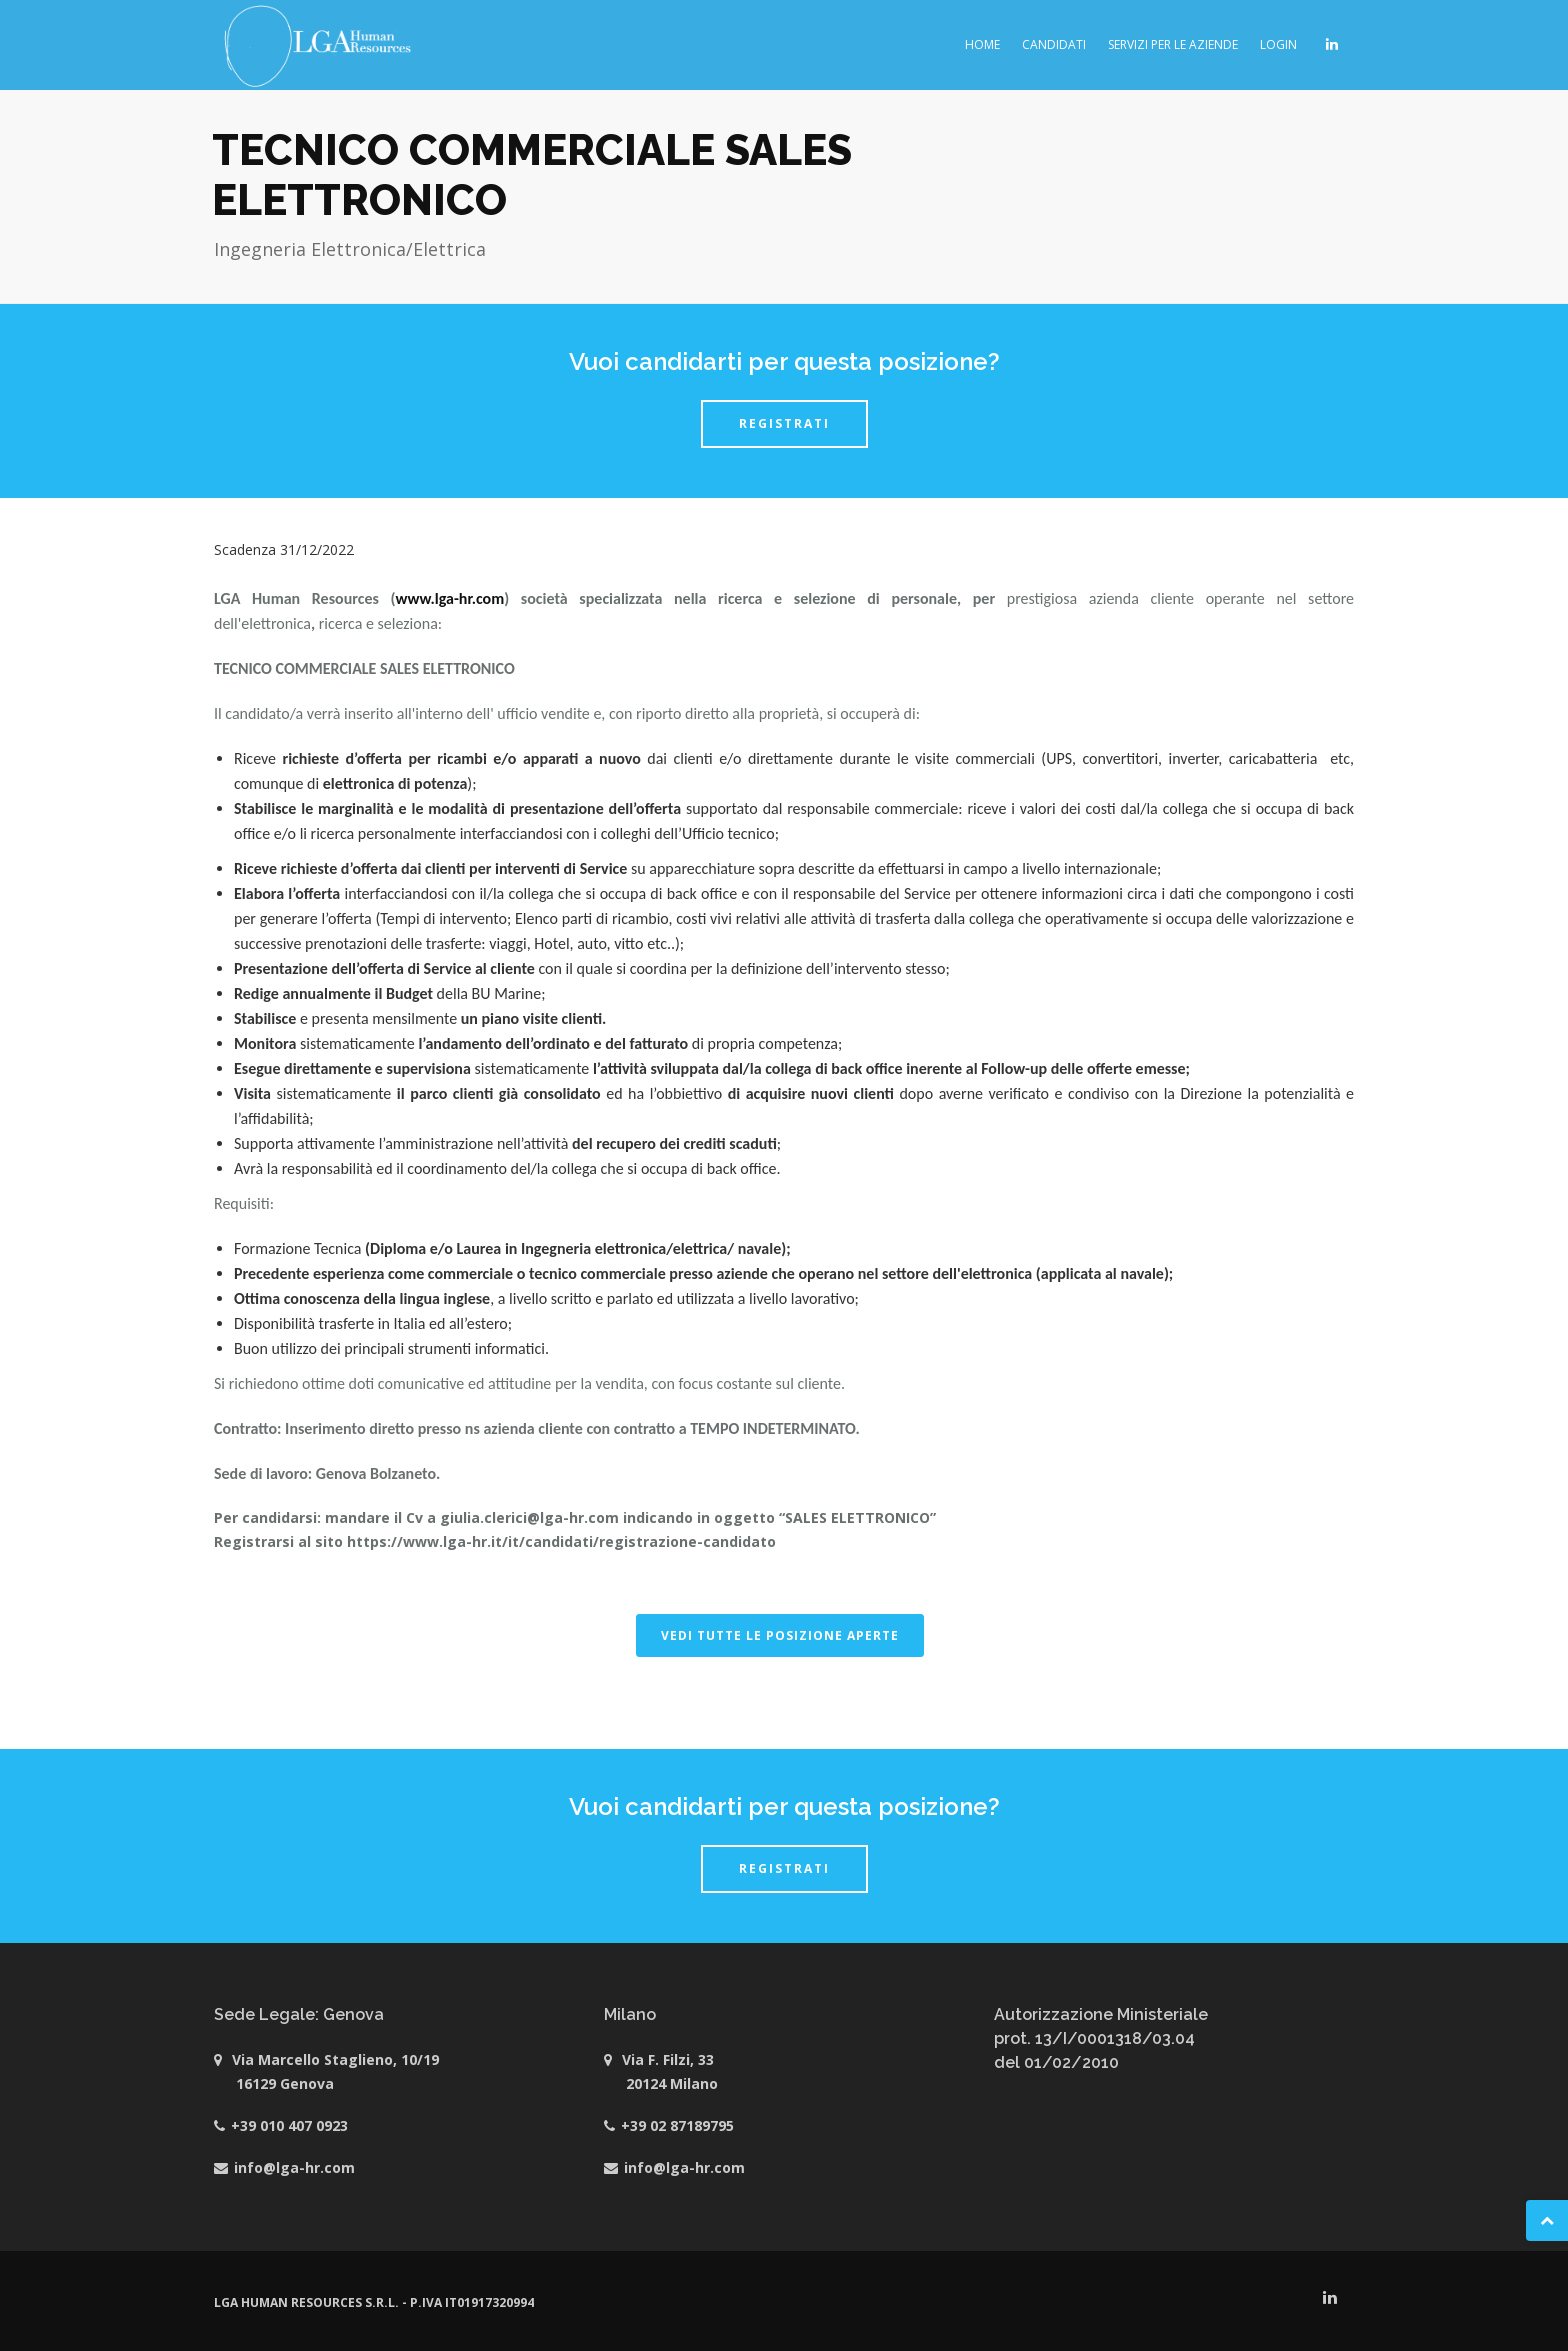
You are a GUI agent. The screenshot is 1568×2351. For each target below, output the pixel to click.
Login (1278, 44)
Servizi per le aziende (1173, 44)
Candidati (1054, 44)
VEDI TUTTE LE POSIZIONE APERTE (780, 1635)
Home (982, 44)
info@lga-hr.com (294, 2167)
